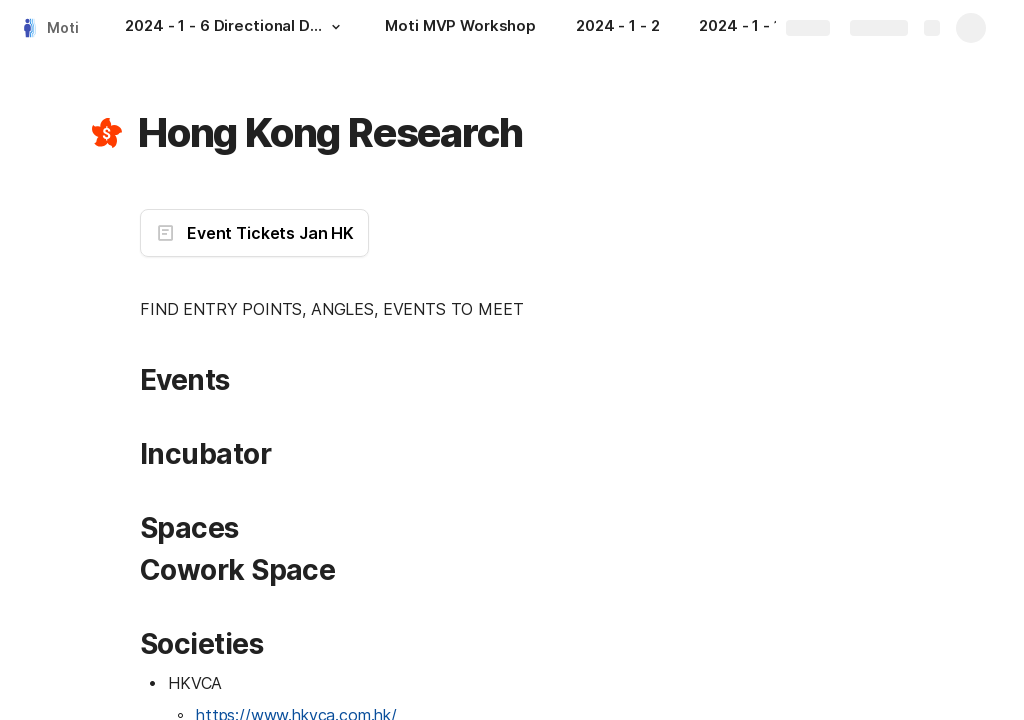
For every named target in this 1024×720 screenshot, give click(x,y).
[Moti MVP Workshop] (460, 28)
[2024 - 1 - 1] (749, 28)
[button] (335, 27)
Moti (62, 27)
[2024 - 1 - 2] (617, 28)
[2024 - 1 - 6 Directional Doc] (235, 28)
